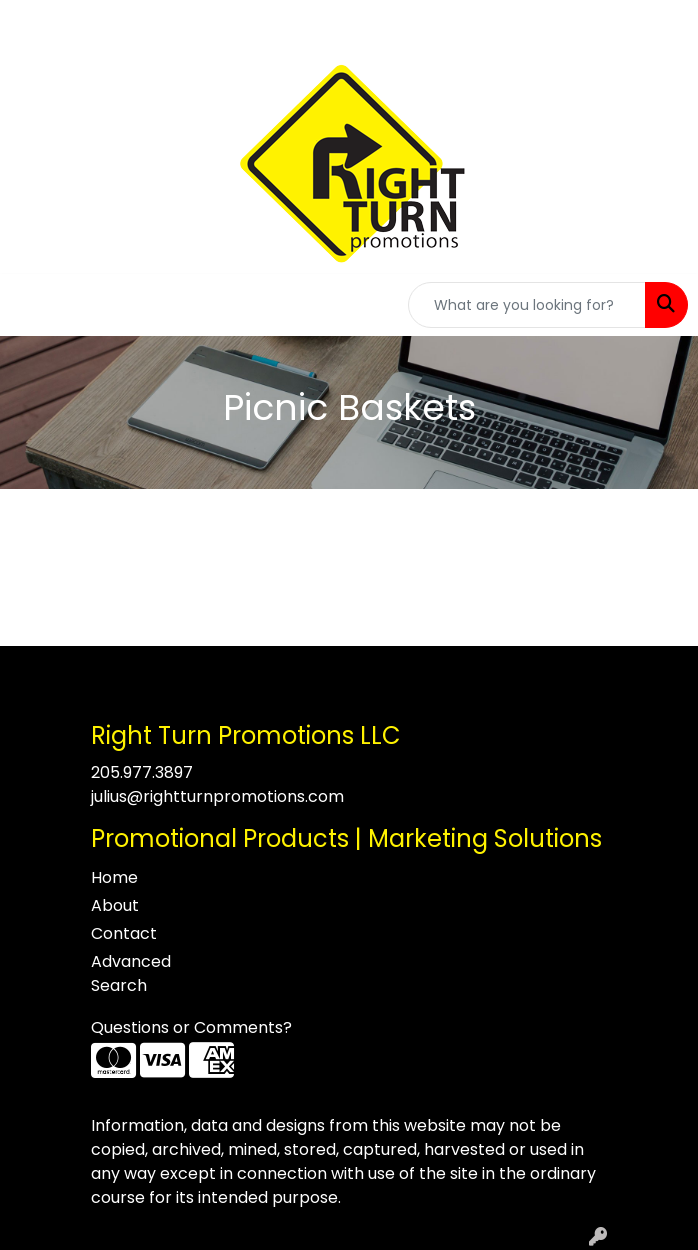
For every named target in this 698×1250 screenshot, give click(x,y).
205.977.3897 (142, 772)
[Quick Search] (527, 305)
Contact (124, 933)
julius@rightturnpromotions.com (217, 796)
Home (114, 877)
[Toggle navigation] (31, 305)
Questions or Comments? (191, 1027)
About (115, 905)
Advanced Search (131, 973)
